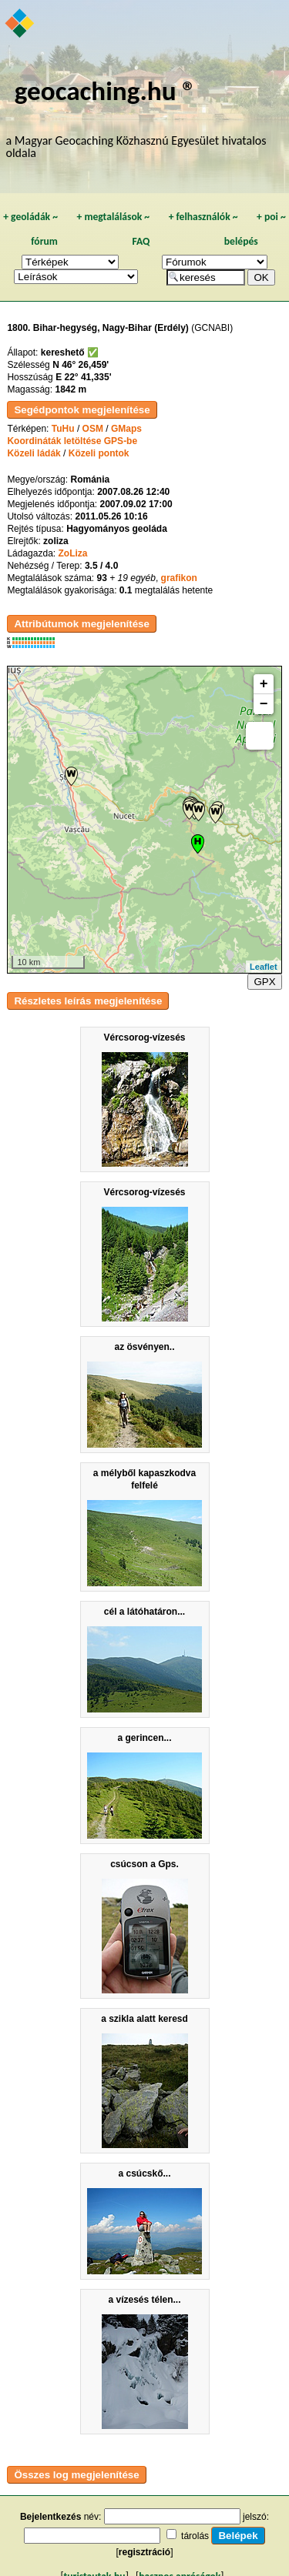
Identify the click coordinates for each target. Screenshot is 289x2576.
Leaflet (263, 966)
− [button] (264, 704)
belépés (241, 241)
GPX (264, 981)
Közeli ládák (33, 453)
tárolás (195, 2536)
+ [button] (264, 684)
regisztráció (144, 2552)
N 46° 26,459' (80, 364)
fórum (44, 241)
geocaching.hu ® (106, 90)
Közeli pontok (99, 453)
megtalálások (113, 216)
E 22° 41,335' (83, 377)
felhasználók (203, 216)
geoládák (30, 216)
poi (271, 216)
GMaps (126, 428)
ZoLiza (72, 553)
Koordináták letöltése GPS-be (72, 441)
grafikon (179, 578)
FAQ (141, 241)
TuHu (63, 428)
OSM (92, 428)
